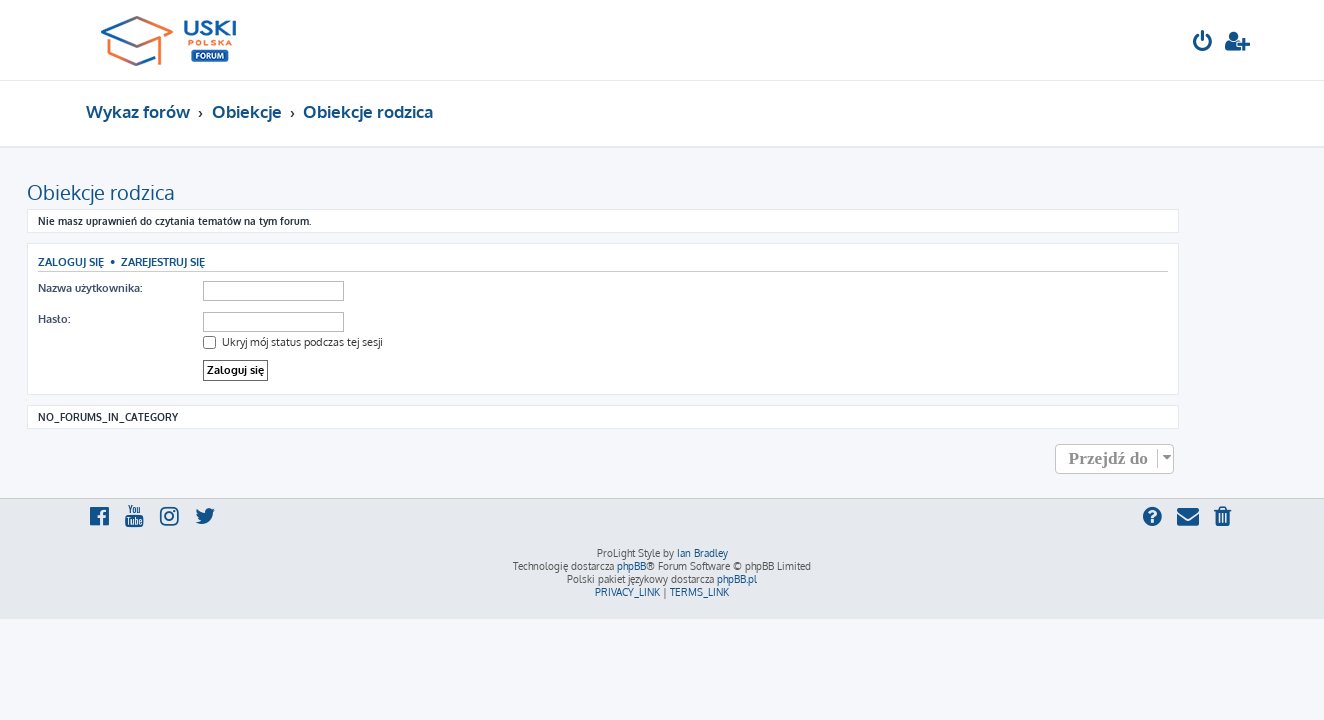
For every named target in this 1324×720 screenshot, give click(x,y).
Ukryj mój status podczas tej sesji (352, 342)
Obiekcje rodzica (160, 192)
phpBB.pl (737, 579)
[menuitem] (1203, 43)
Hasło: (113, 319)
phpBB (631, 566)
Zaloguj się (130, 261)
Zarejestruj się (222, 261)
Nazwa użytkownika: (149, 288)
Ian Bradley (702, 553)
